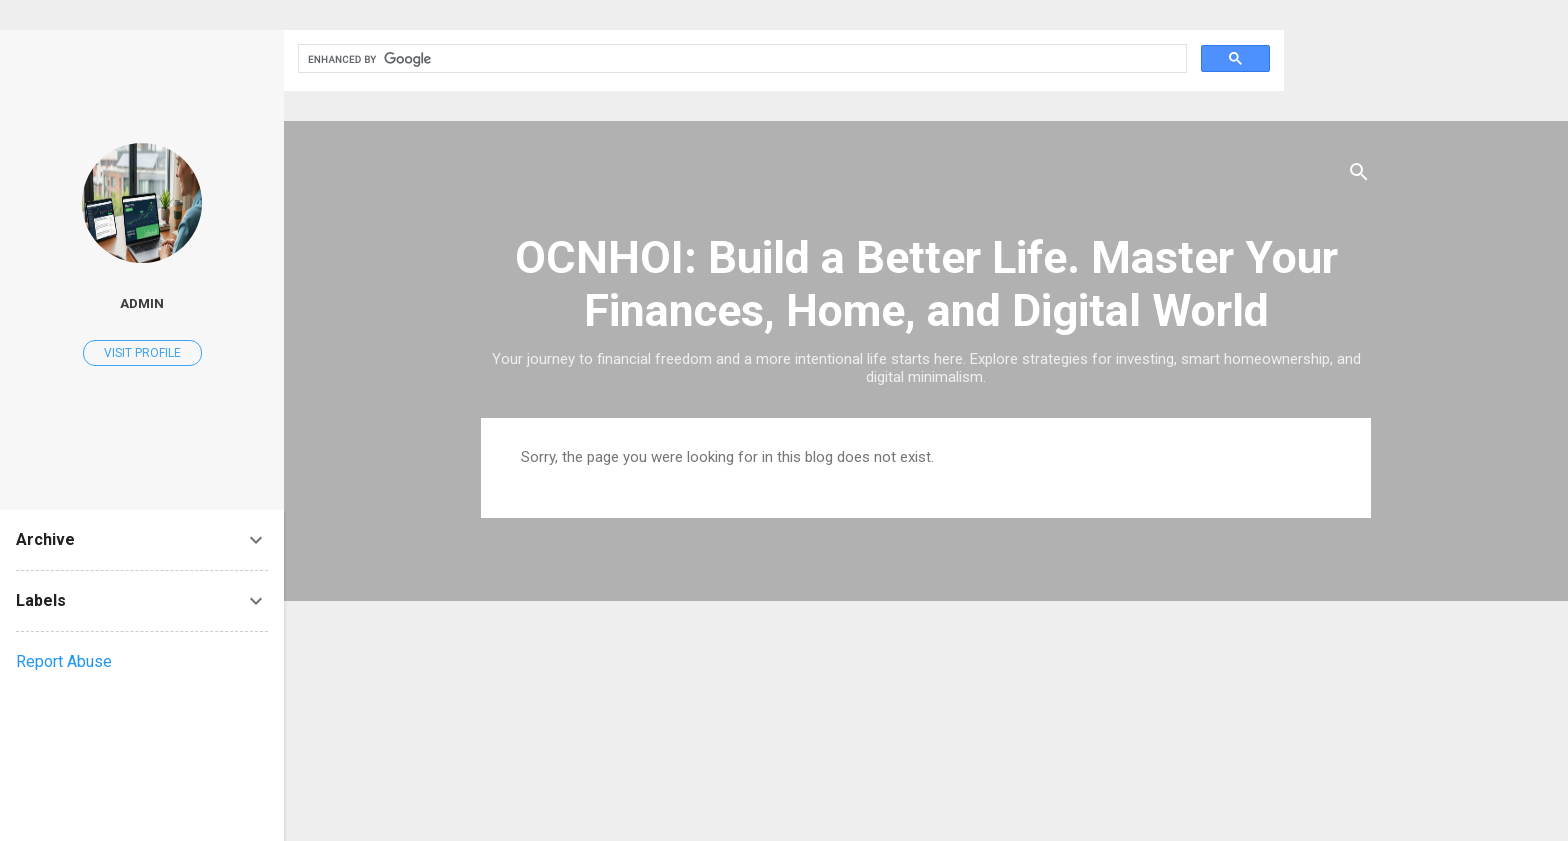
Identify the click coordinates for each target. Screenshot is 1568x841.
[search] (740, 59)
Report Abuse (64, 661)
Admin (142, 303)
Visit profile (142, 353)
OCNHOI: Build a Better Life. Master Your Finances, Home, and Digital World (926, 284)
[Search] (1359, 175)
